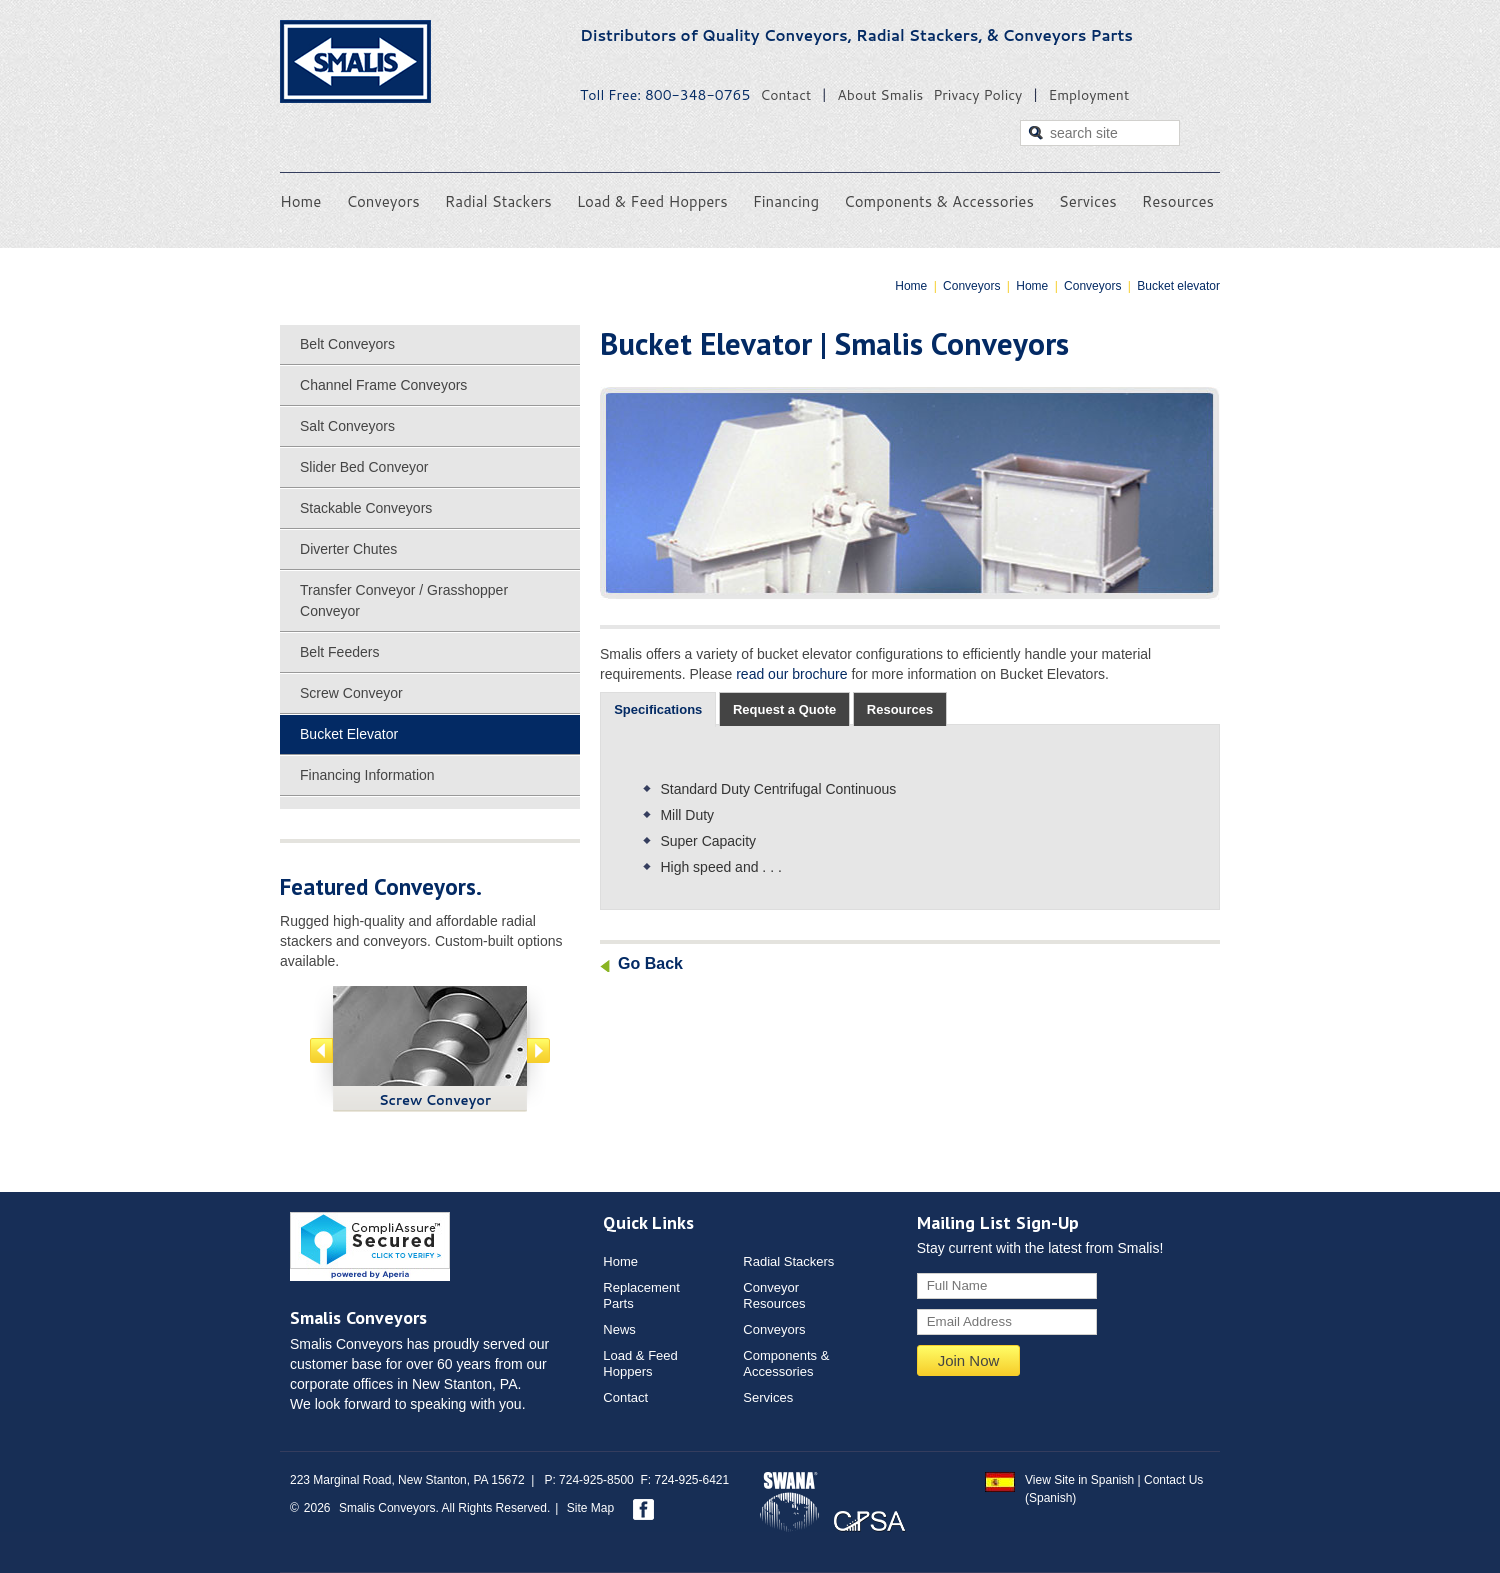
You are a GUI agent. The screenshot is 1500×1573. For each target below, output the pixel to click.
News (619, 1329)
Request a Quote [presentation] (784, 709)
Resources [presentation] (900, 709)
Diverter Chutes (348, 549)
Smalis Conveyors (355, 61)
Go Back (650, 963)
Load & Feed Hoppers (652, 201)
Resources (1178, 201)
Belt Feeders (339, 652)
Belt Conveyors (347, 344)
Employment (1088, 95)
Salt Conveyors (347, 426)
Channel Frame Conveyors (383, 385)
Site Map (590, 1508)
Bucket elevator (1178, 286)
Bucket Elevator (349, 734)
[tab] (658, 709)
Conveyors (382, 201)
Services (1088, 201)
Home (300, 201)
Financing (786, 201)
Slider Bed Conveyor (364, 467)
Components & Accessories (939, 201)
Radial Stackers (498, 201)
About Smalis (880, 95)
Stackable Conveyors (366, 508)
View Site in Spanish (1079, 1480)
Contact (785, 95)
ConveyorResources (774, 1295)
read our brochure (791, 674)
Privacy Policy (977, 95)
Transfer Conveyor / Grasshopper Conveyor (404, 600)
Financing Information (367, 775)
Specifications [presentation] (658, 709)
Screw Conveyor (351, 693)
